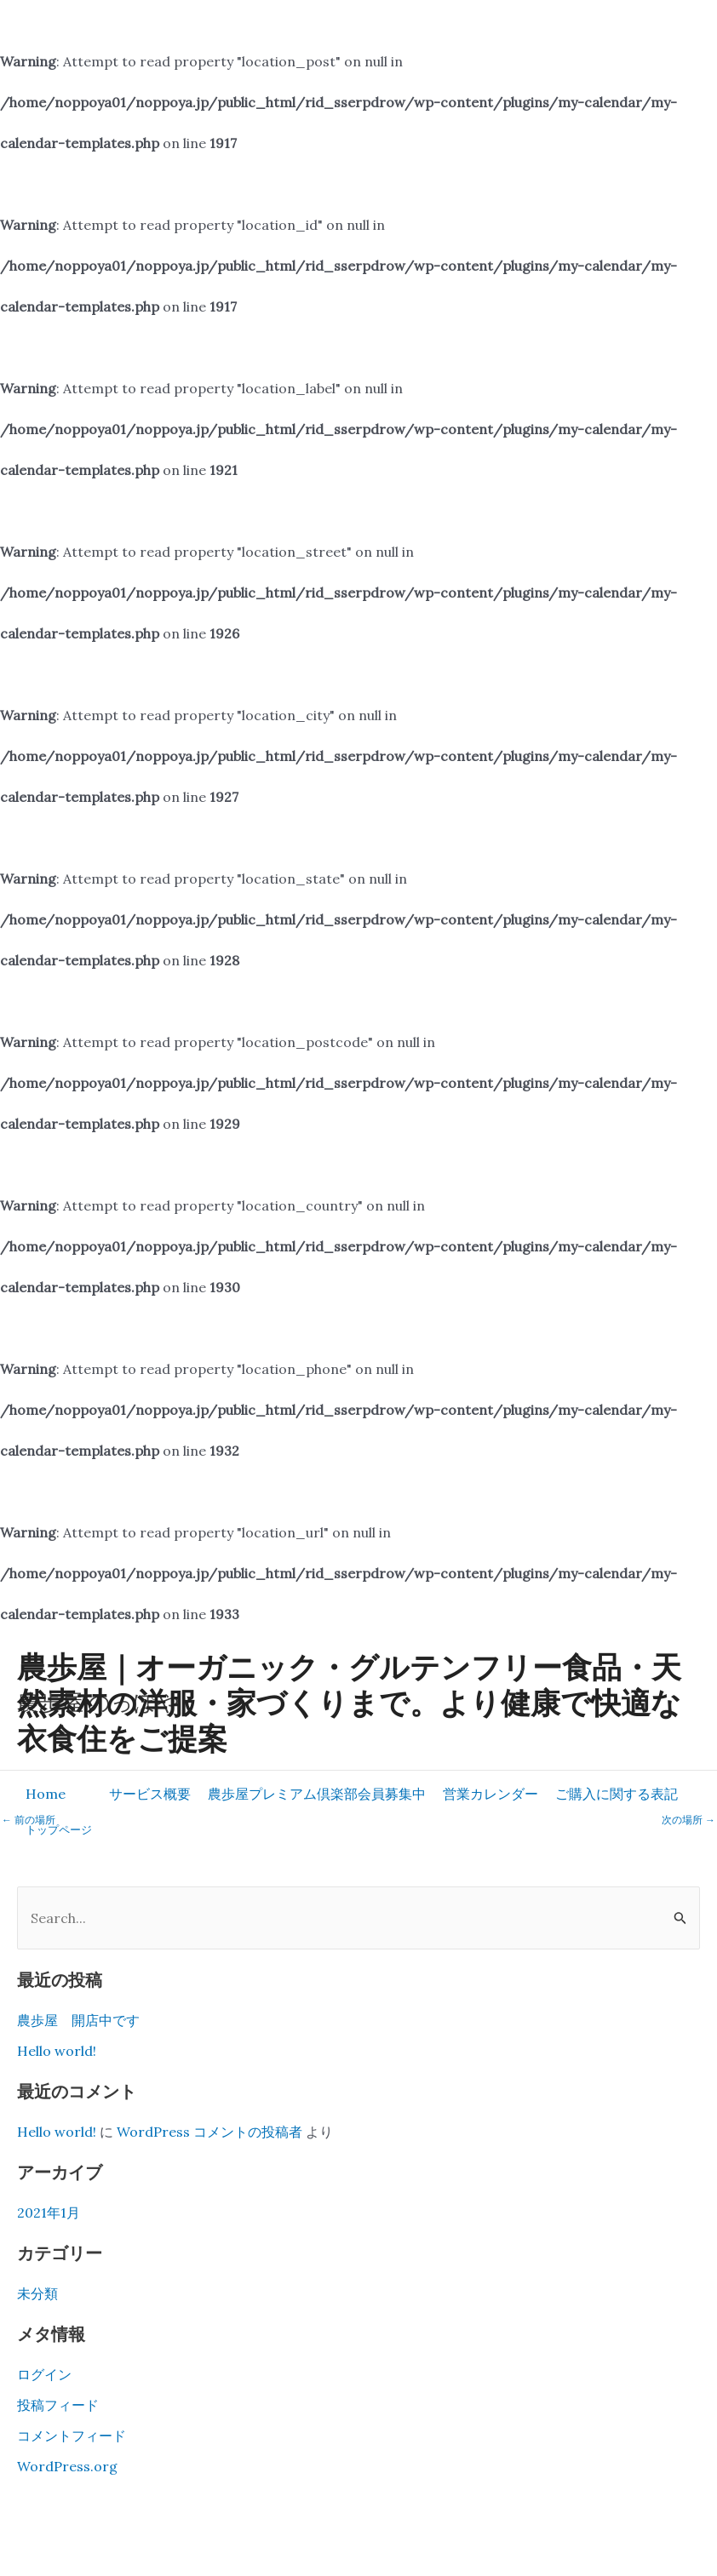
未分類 (37, 2293)
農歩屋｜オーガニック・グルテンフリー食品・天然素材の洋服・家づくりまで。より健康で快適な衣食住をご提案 (349, 1701)
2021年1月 (48, 2212)
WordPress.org (67, 2466)
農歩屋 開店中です (78, 2020)
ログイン (44, 2374)
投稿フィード (58, 2404)
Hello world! (56, 2050)
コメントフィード (71, 2435)
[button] (149, 1793)
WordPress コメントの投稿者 (209, 2131)
